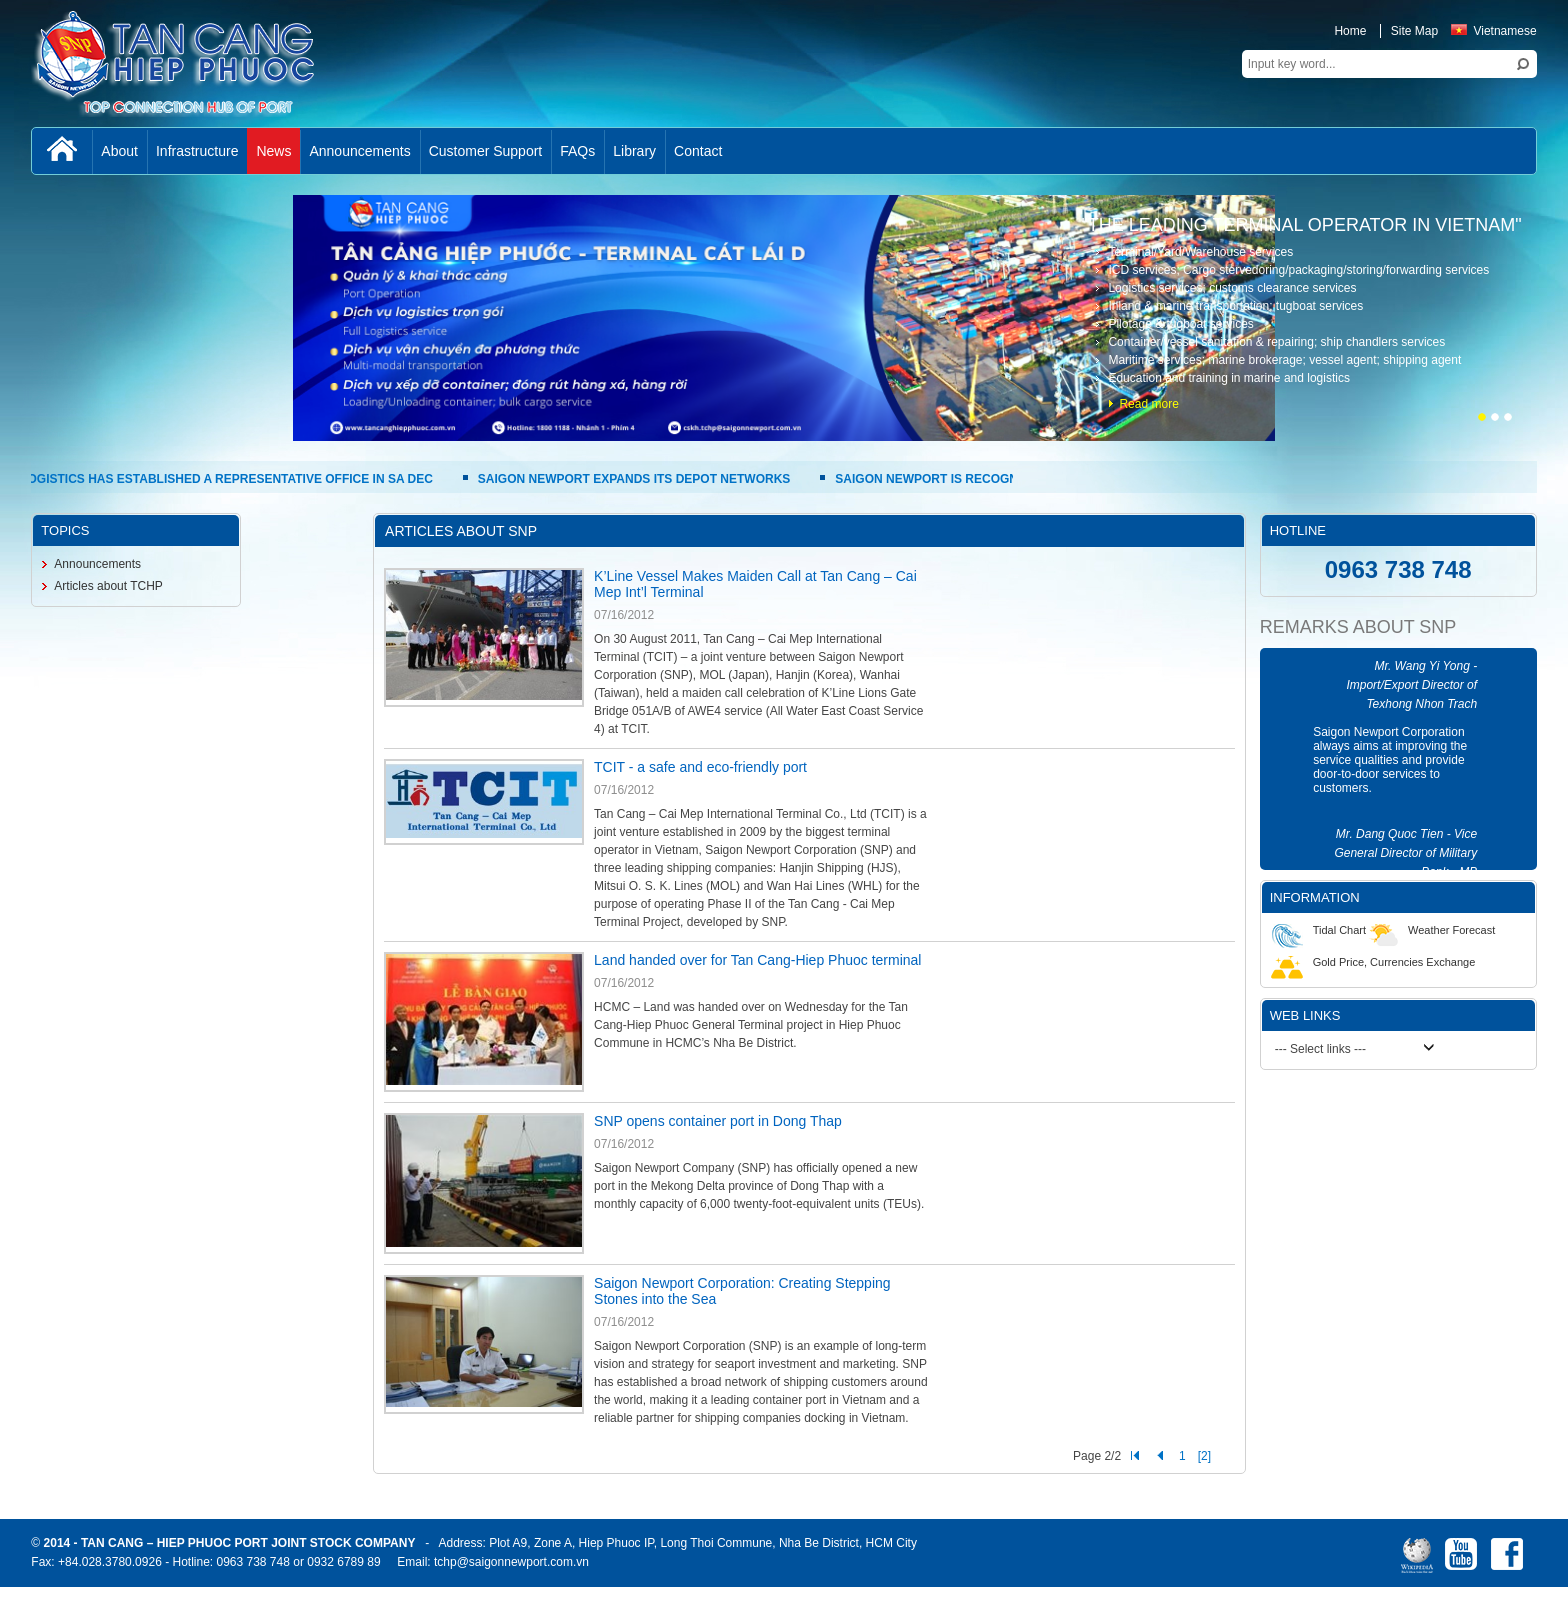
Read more (1148, 404)
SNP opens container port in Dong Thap (718, 1121)
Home (1350, 31)
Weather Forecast (1430, 930)
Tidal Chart (1318, 930)
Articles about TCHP (108, 586)
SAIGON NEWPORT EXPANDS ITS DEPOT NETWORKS (638, 479)
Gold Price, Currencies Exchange (1373, 962)
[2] (1204, 1456)
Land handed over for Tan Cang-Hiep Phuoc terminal (757, 960)
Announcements (97, 564)
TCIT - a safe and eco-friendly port (700, 767)
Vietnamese (1493, 31)
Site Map (1414, 31)
